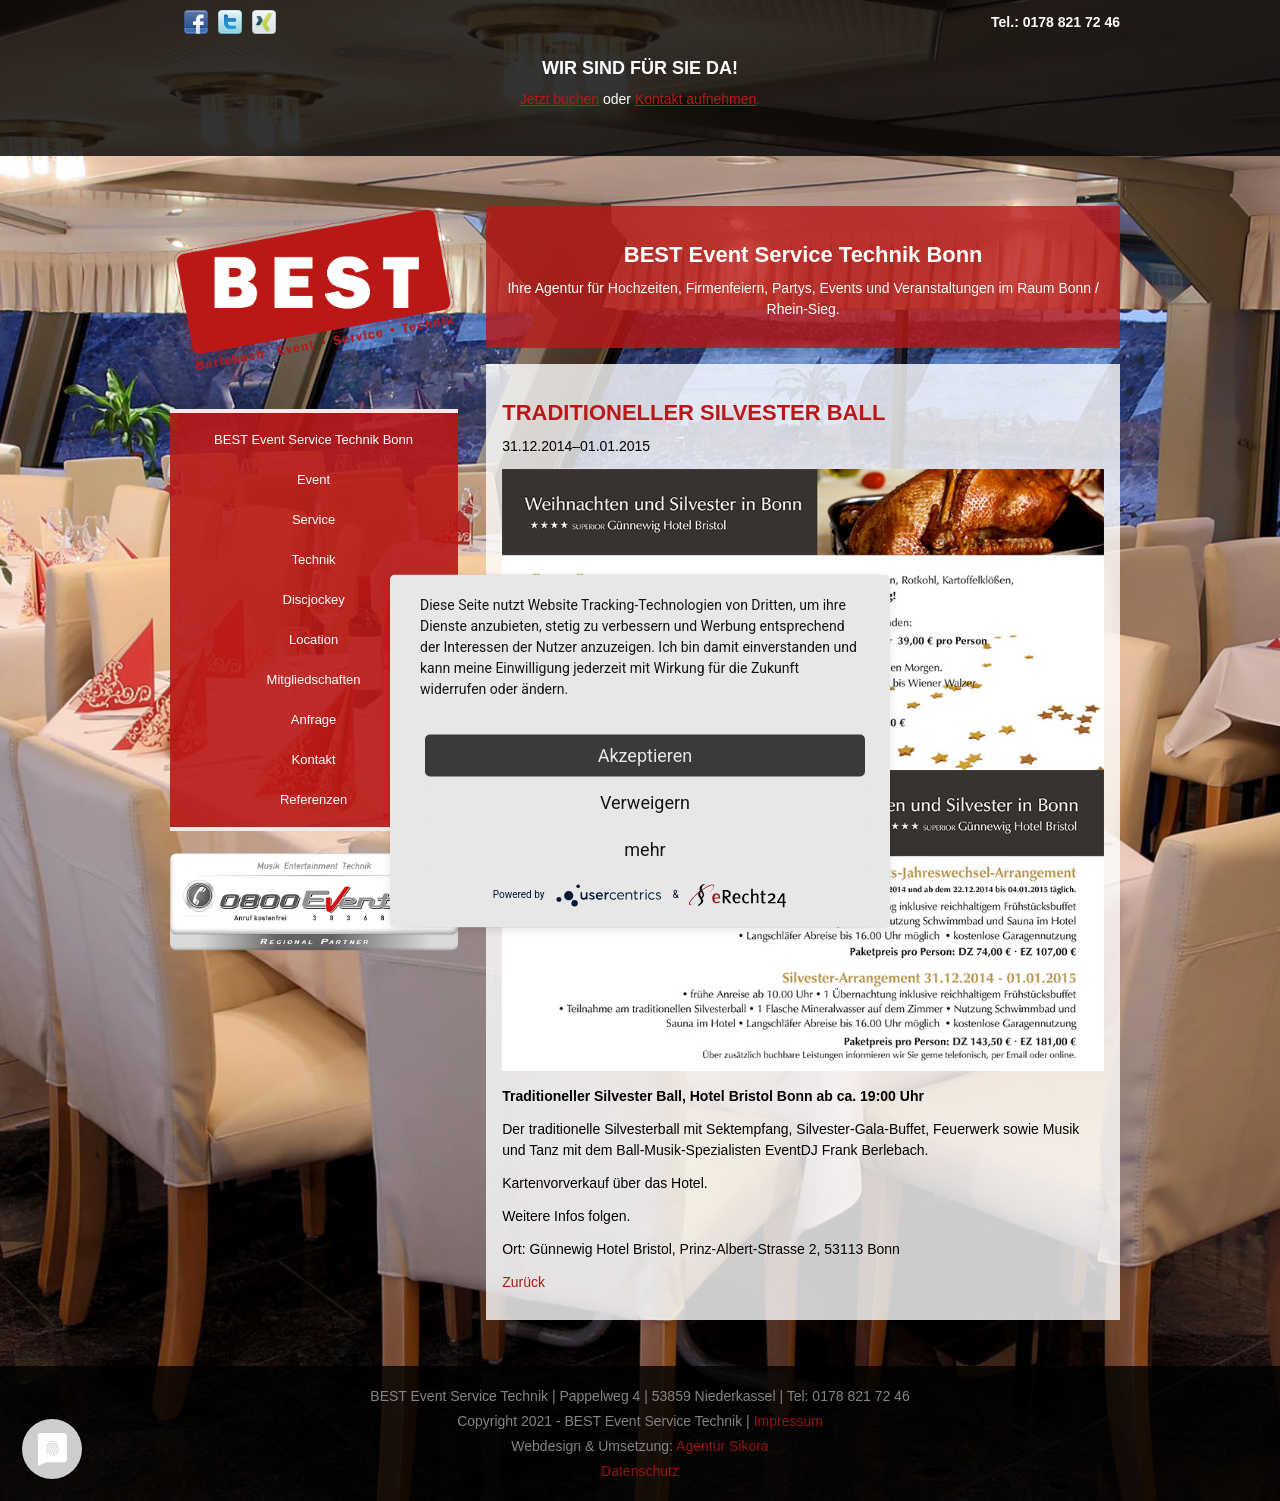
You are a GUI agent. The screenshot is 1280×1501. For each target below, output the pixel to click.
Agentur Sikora (722, 1446)
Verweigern (645, 801)
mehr (644, 848)
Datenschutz (640, 1471)
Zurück (523, 1282)
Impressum (788, 1421)
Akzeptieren (645, 754)
